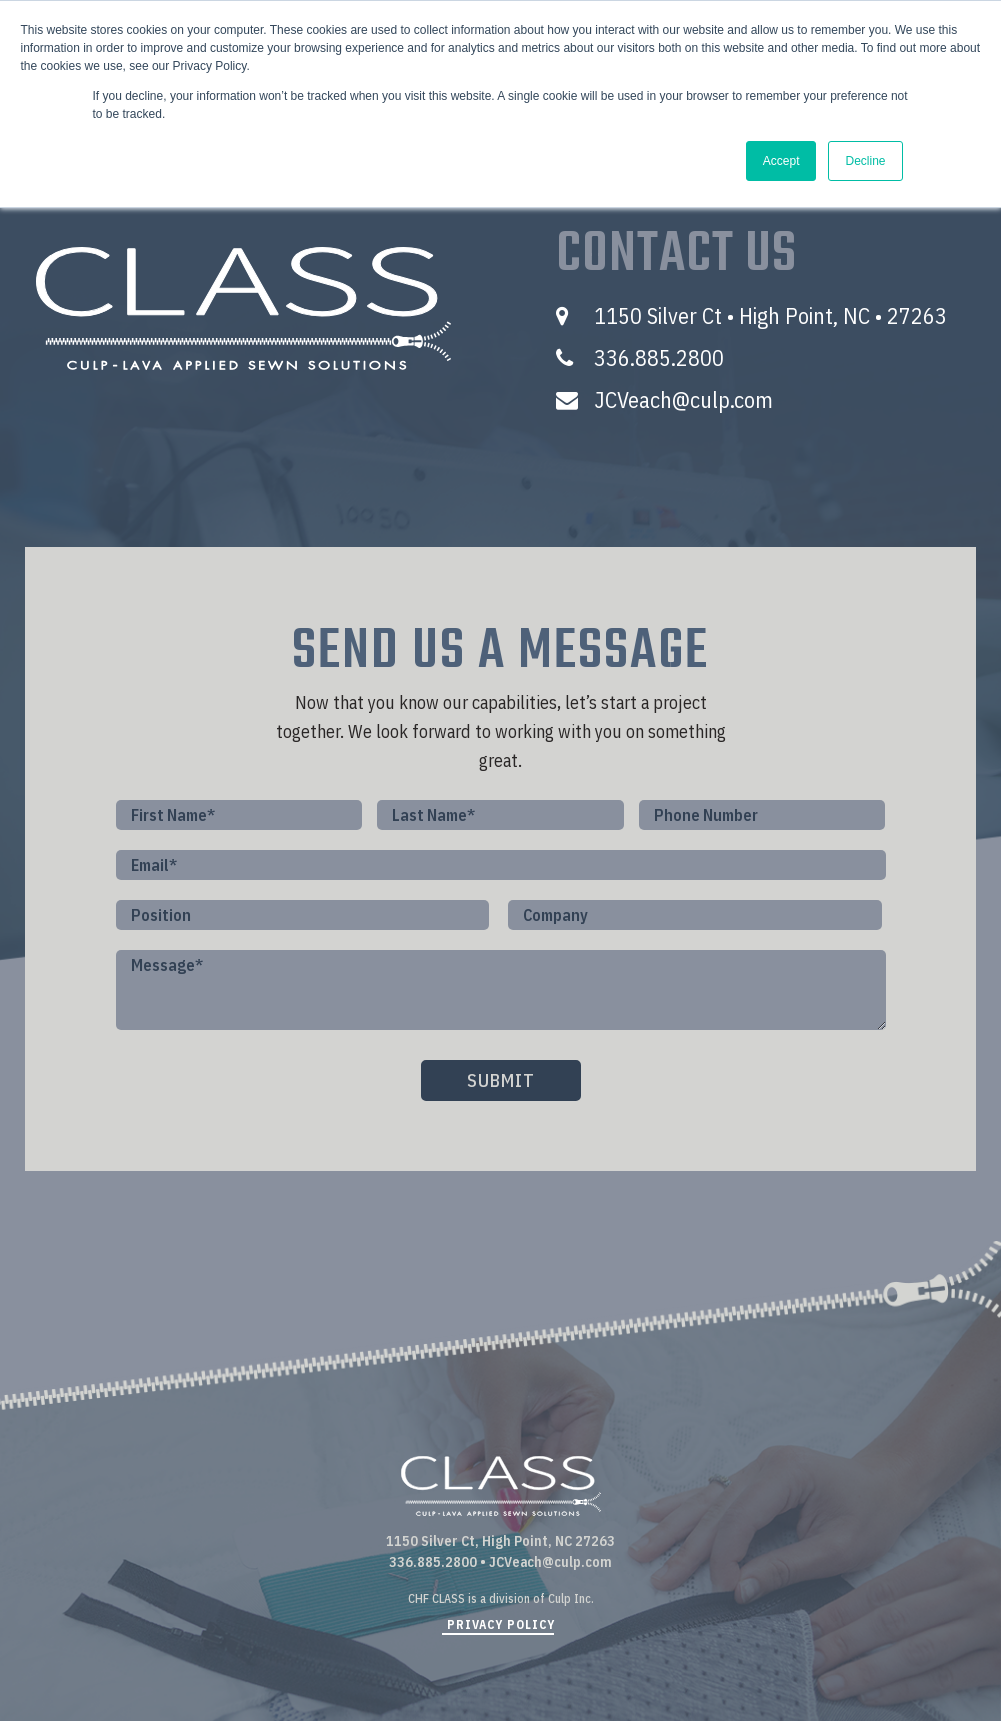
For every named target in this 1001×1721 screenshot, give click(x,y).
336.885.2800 (659, 357)
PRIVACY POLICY (501, 1624)
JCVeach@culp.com (684, 399)
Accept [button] (781, 161)
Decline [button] (865, 161)
